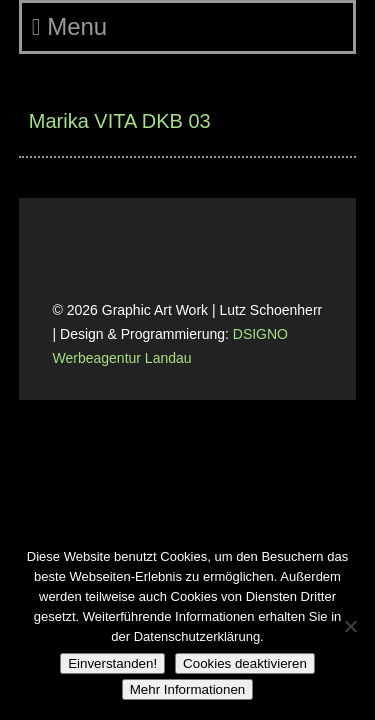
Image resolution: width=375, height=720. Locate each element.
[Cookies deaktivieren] (350, 626)
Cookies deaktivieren (245, 663)
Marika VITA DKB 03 (120, 121)
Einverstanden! (112, 663)
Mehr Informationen (188, 689)
